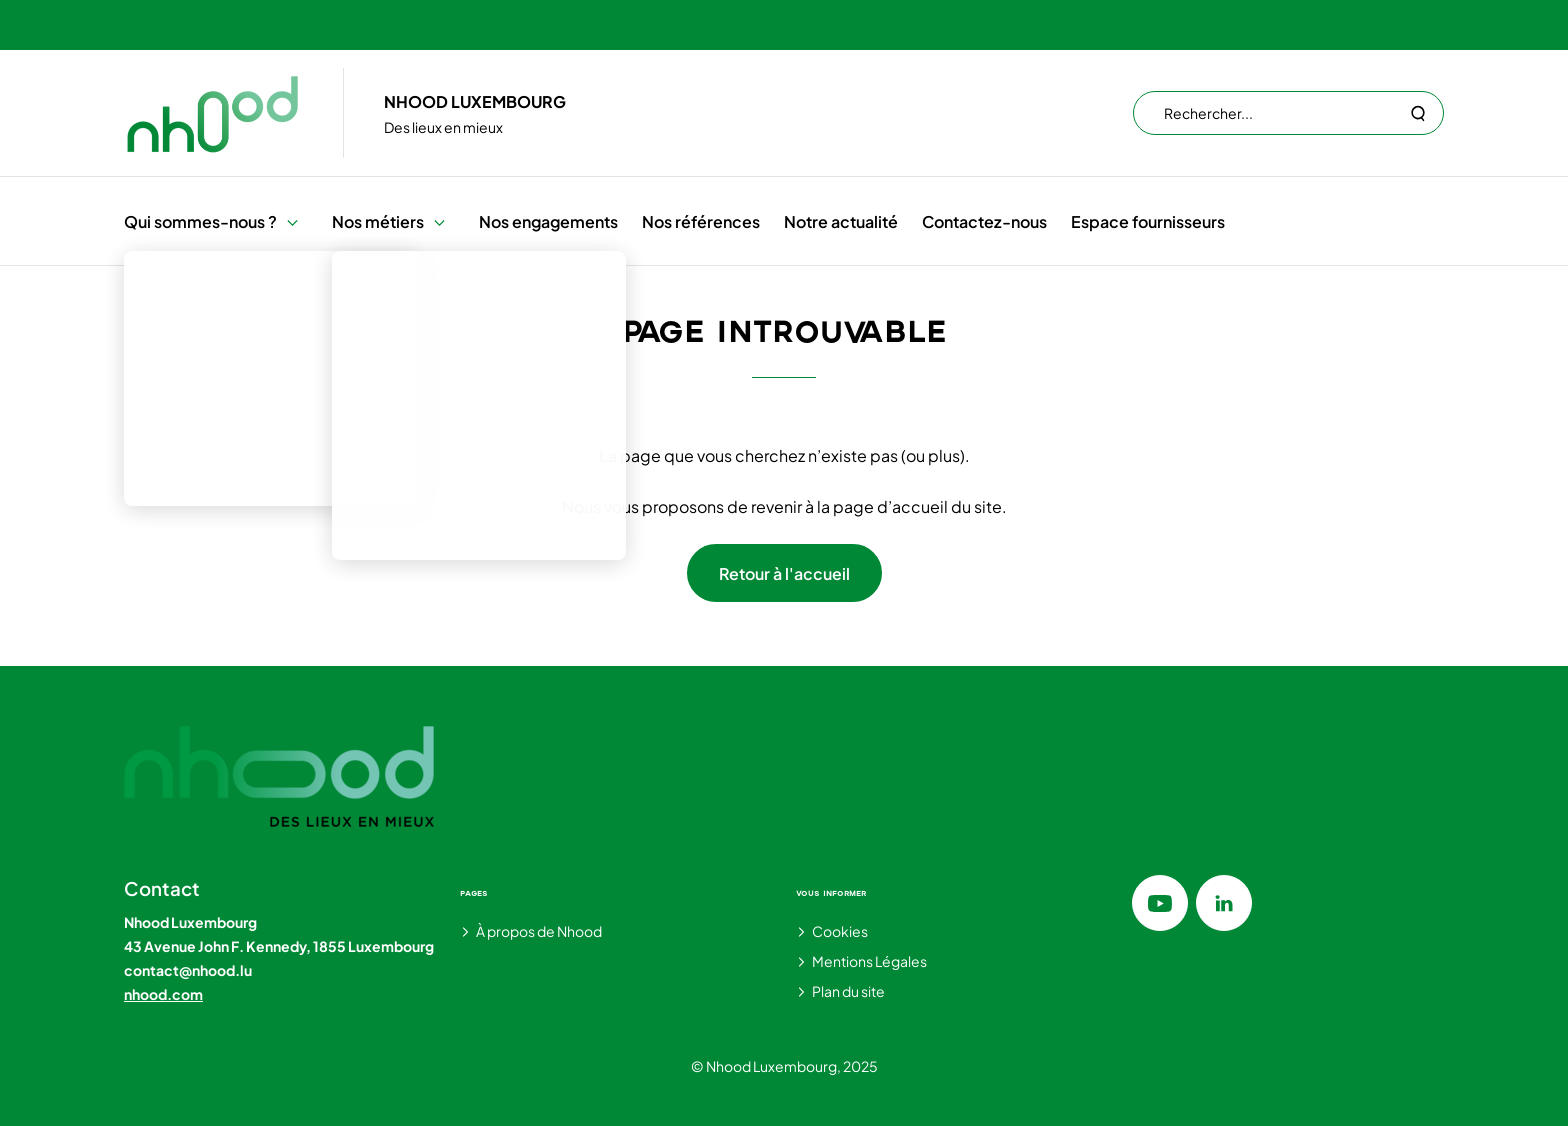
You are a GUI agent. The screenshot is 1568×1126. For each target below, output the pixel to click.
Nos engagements (548, 221)
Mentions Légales (869, 961)
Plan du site (848, 991)
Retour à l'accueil (784, 573)
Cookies (840, 931)
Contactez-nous (984, 221)
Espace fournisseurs (1148, 221)
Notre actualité (841, 221)
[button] (292, 221)
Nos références (701, 221)
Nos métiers (378, 221)
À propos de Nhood (539, 931)
